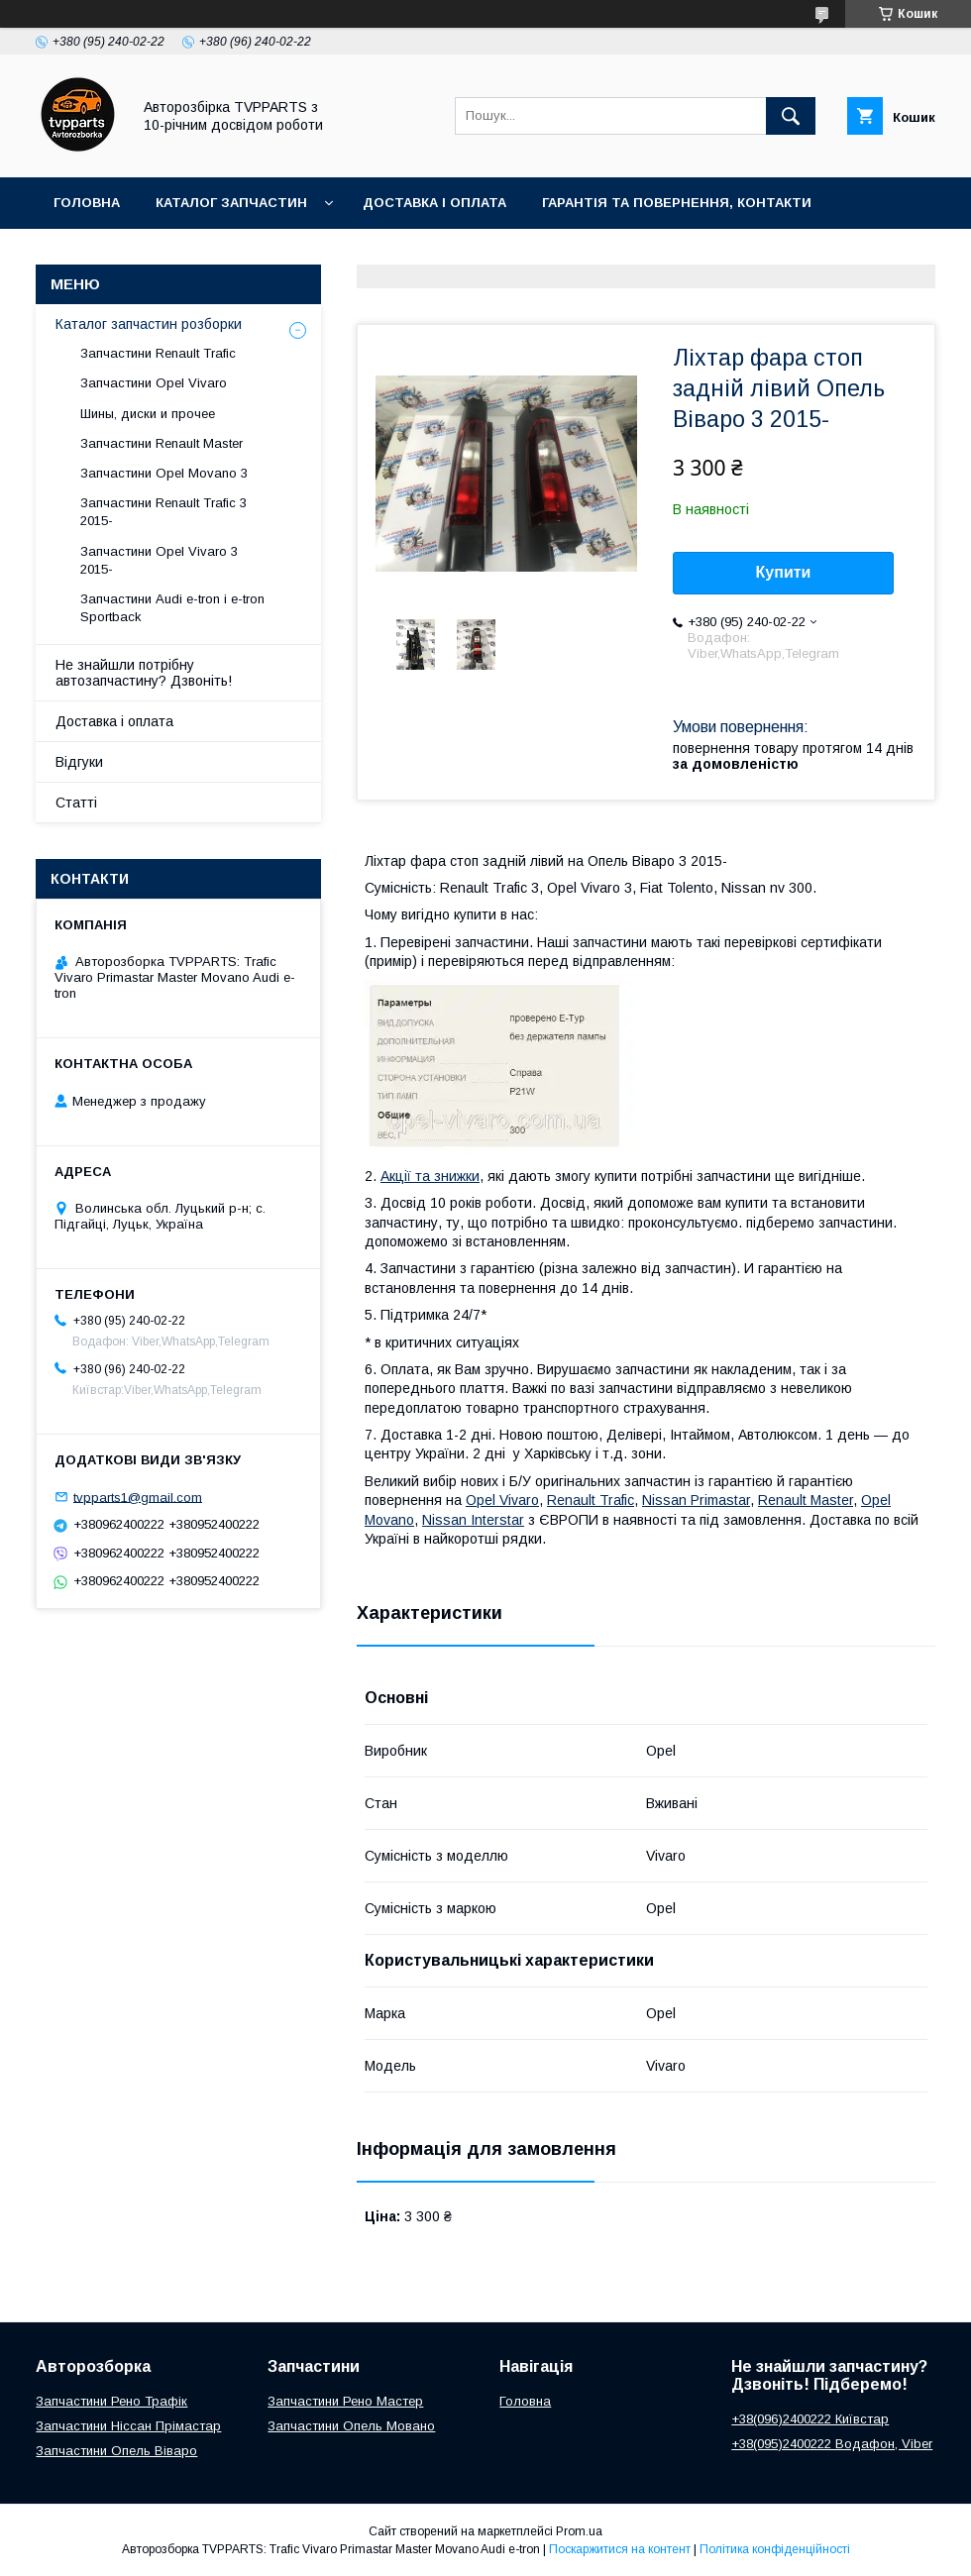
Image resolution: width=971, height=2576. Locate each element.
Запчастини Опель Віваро (116, 2450)
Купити (783, 572)
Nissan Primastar (696, 1500)
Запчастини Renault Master (161, 443)
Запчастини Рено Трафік (111, 2401)
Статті (76, 802)
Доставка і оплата (434, 202)
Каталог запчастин (231, 202)
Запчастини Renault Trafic (158, 353)
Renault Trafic (590, 1500)
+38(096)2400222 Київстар (810, 2419)
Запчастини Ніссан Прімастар (128, 2425)
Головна (87, 202)
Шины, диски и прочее (147, 413)
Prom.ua (579, 2531)
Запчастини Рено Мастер (345, 2401)
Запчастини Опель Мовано (351, 2425)
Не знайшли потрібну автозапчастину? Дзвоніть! (143, 673)
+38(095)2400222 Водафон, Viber (831, 2443)
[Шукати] (790, 116)
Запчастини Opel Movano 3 (164, 473)
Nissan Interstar (473, 1520)
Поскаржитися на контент (620, 2549)
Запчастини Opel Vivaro (153, 383)
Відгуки (79, 762)
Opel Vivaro (502, 1500)
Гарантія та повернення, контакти (676, 202)
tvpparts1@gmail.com (137, 1496)
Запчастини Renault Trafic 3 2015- (163, 511)
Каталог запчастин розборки (148, 324)
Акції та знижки (430, 1176)
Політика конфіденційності (775, 2549)
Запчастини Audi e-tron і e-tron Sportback (172, 607)
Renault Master (805, 1500)
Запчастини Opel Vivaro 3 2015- (159, 560)
